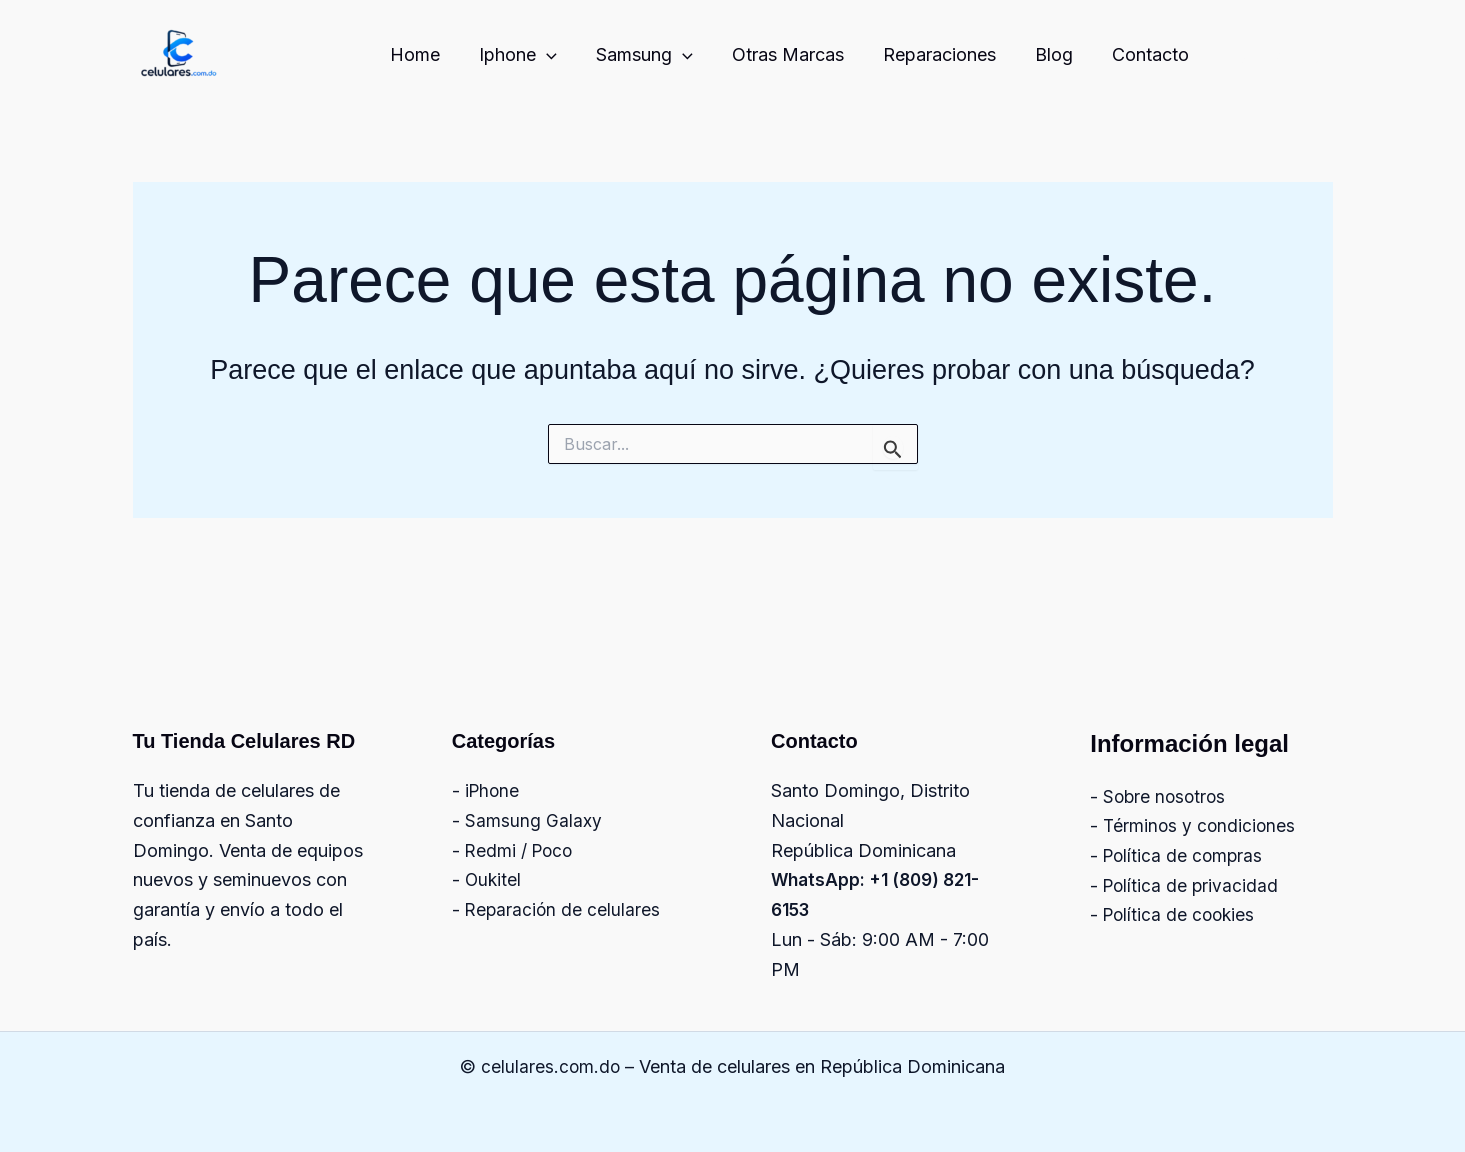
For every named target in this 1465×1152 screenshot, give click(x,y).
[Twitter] (1324, 56)
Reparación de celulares (564, 909)
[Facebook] (1281, 56)
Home (435, 54)
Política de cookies (1181, 914)
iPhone (493, 790)
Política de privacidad (1192, 885)
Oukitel (494, 879)
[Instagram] (1238, 56)
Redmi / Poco (521, 850)
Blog (1059, 54)
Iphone (535, 55)
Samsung (658, 55)
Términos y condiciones (1201, 825)
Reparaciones (947, 54)
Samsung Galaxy (533, 820)
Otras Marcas (799, 54)
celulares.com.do (550, 1066)
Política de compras (1185, 855)
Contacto (1152, 54)
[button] (563, 55)
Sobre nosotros (1166, 796)
